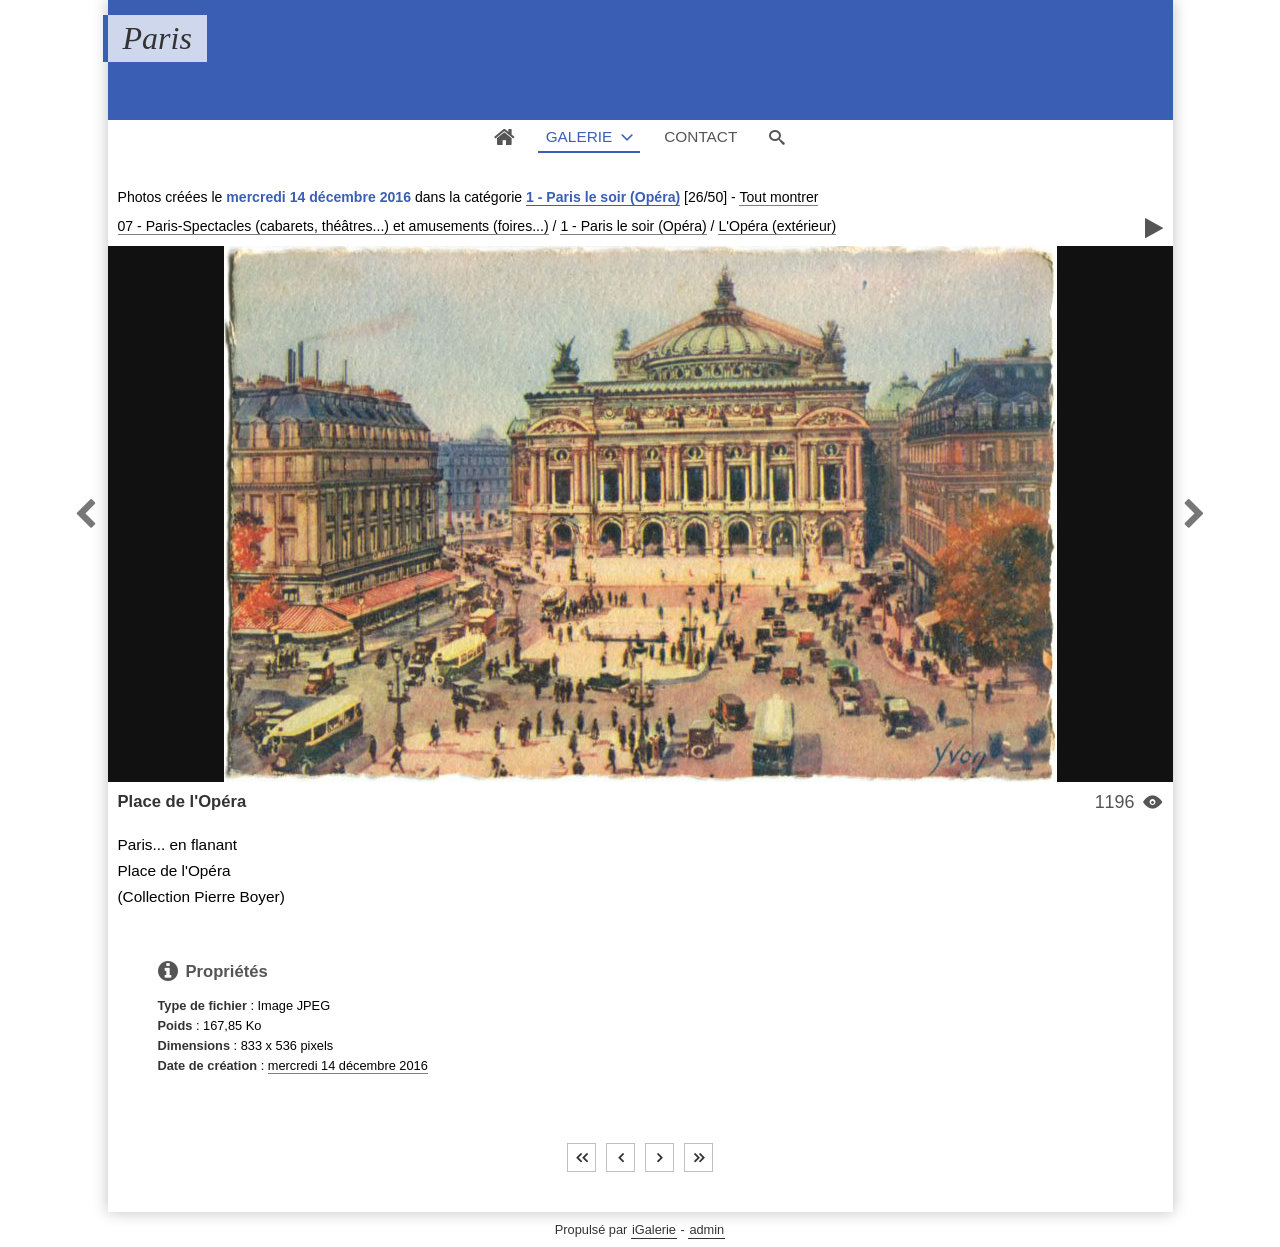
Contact (700, 136)
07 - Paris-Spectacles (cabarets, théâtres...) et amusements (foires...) (333, 226)
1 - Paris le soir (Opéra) (603, 197)
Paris (157, 38)
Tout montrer (778, 197)
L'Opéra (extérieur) (777, 226)
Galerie (579, 136)
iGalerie (654, 1229)
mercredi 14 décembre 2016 (348, 1065)
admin (706, 1229)
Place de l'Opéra (182, 801)
